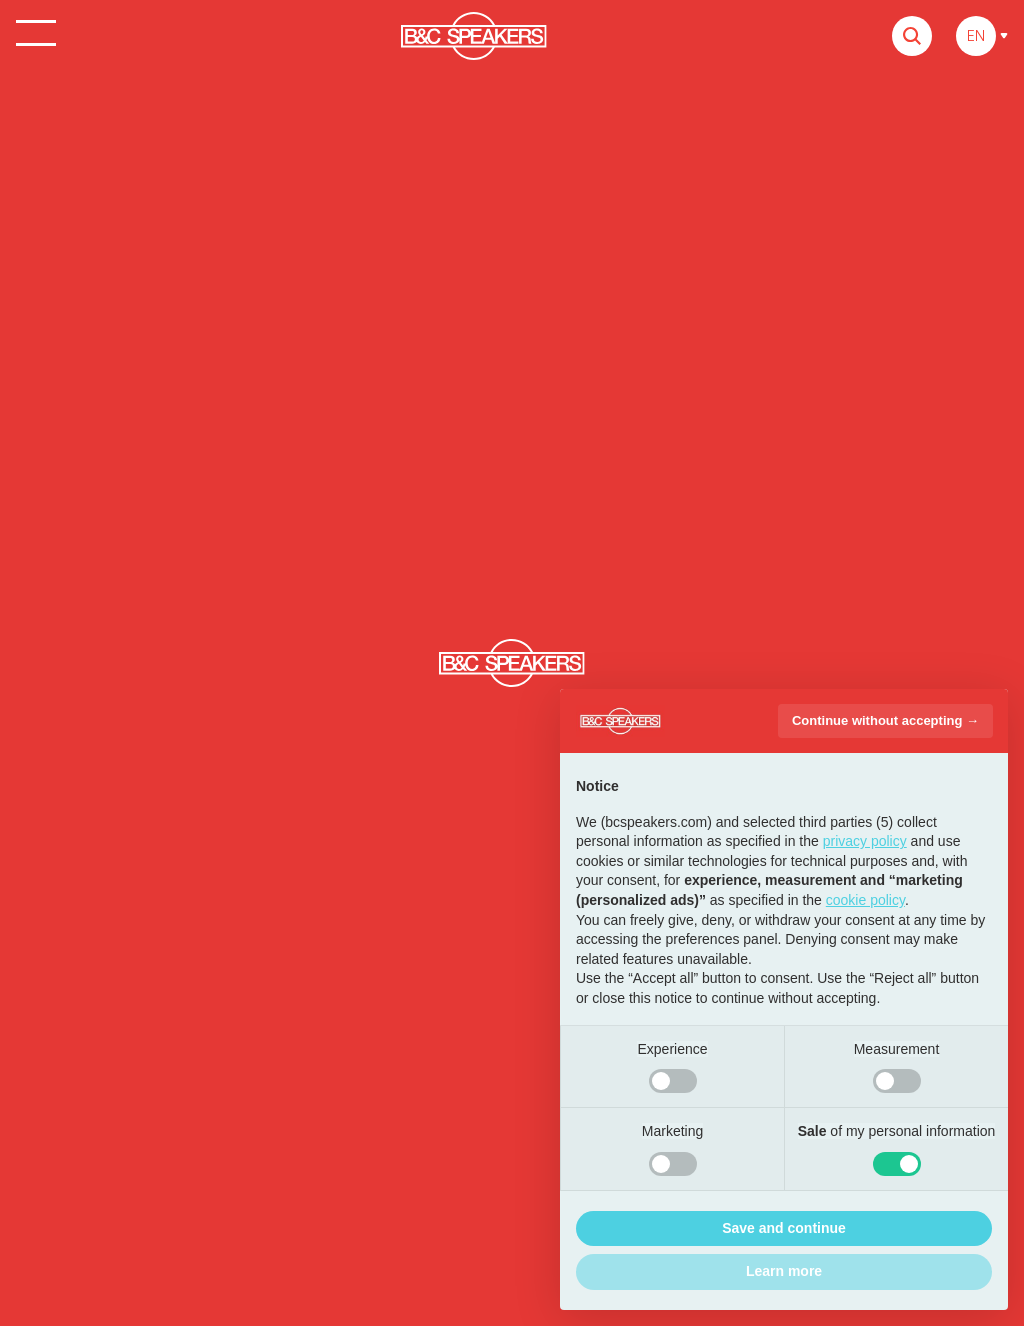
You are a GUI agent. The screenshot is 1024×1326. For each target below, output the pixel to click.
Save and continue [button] (784, 1228)
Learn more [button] (784, 1271)
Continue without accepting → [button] (885, 720)
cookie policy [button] (865, 900)
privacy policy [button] (865, 841)
